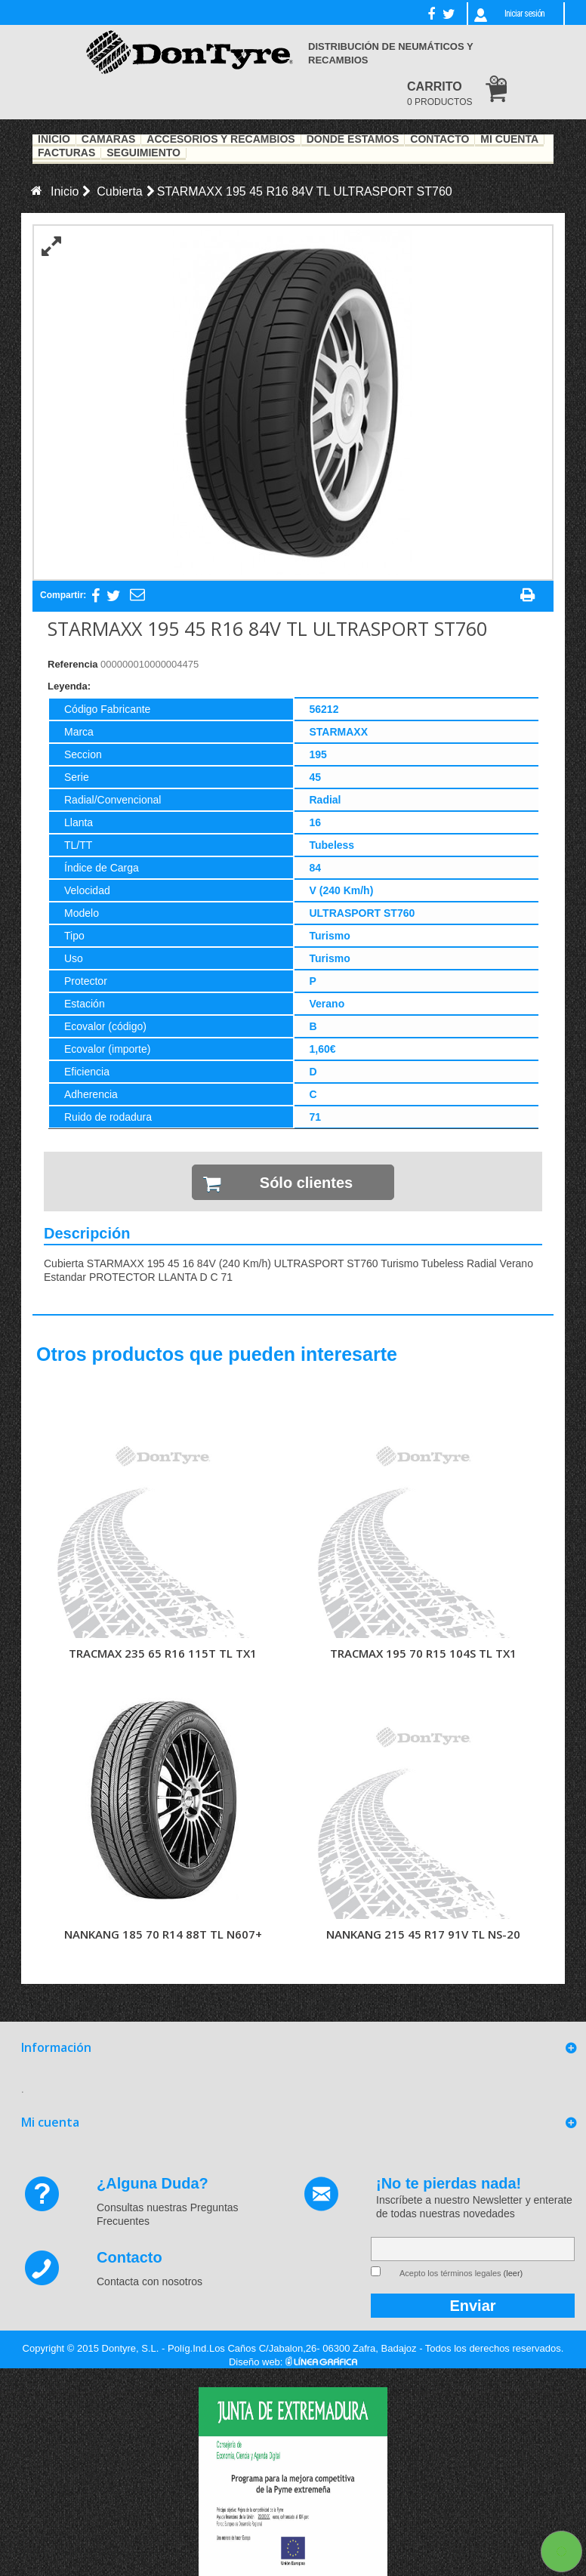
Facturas (66, 153)
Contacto (439, 139)
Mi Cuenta (509, 139)
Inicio (54, 139)
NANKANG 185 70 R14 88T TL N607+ (163, 1934)
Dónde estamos (353, 139)
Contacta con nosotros (149, 2281)
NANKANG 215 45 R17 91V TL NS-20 (423, 1934)
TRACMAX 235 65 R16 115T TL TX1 (163, 1653)
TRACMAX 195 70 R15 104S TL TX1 (423, 1653)
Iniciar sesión (524, 13)
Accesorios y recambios (220, 139)
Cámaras (109, 139)
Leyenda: (69, 686)
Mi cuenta (50, 2122)
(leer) (513, 2273)
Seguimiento (143, 153)
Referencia (72, 664)
